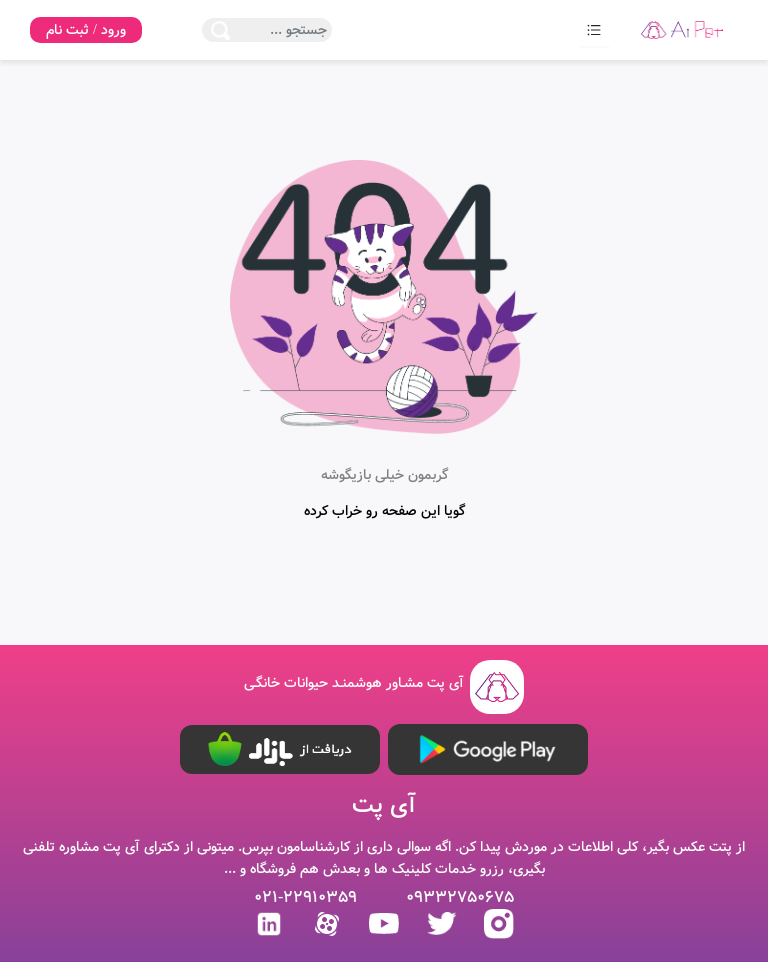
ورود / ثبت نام (86, 30)
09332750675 (460, 897)
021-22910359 (305, 897)
